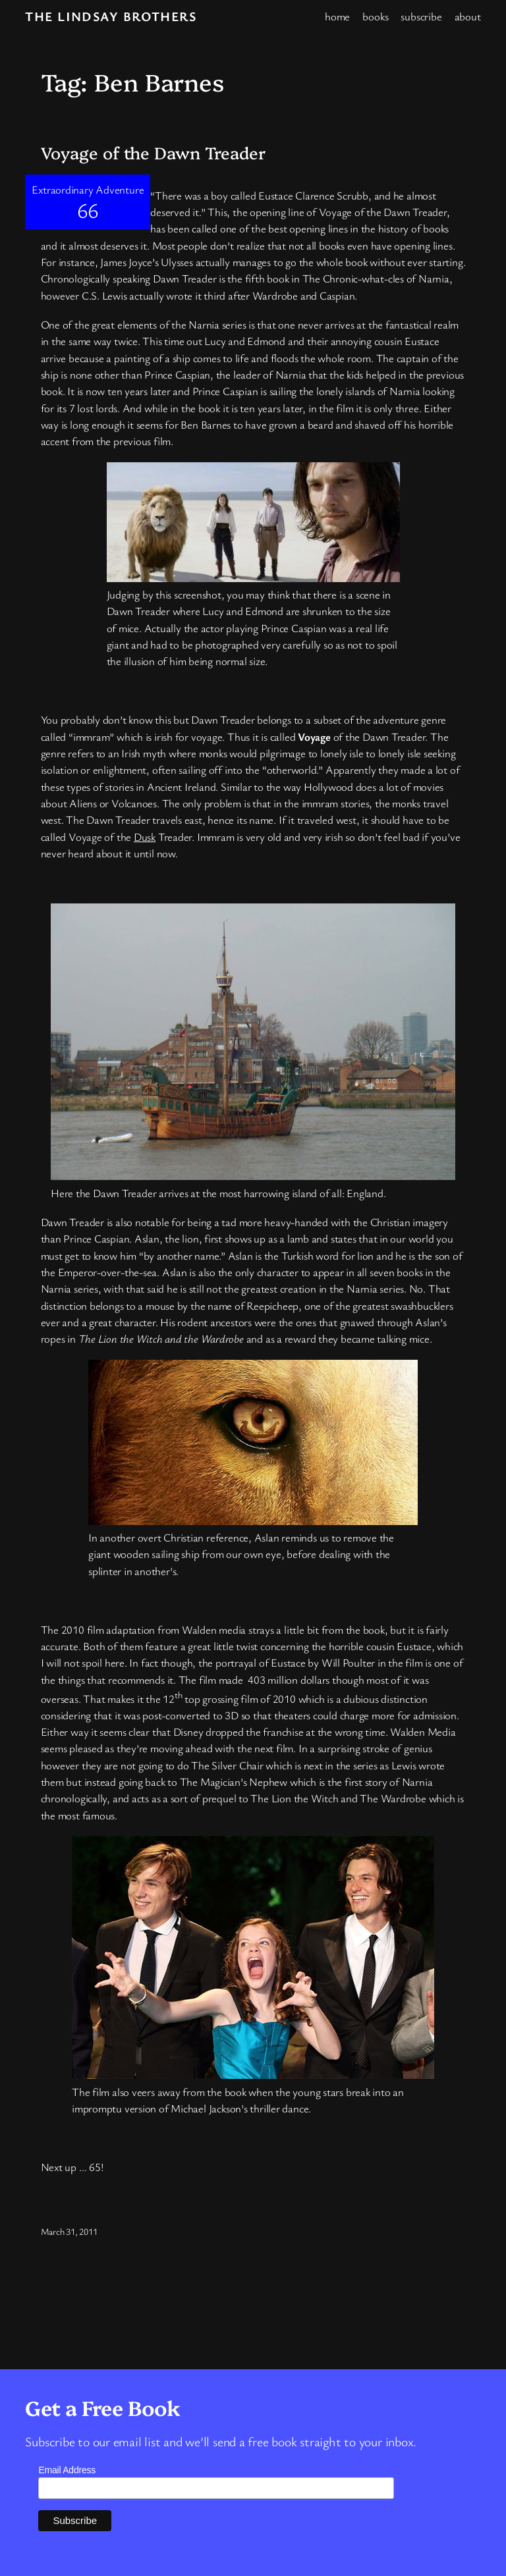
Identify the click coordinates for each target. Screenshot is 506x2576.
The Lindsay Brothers (110, 16)
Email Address (67, 2470)
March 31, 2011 (69, 2231)
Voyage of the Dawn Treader (153, 152)
